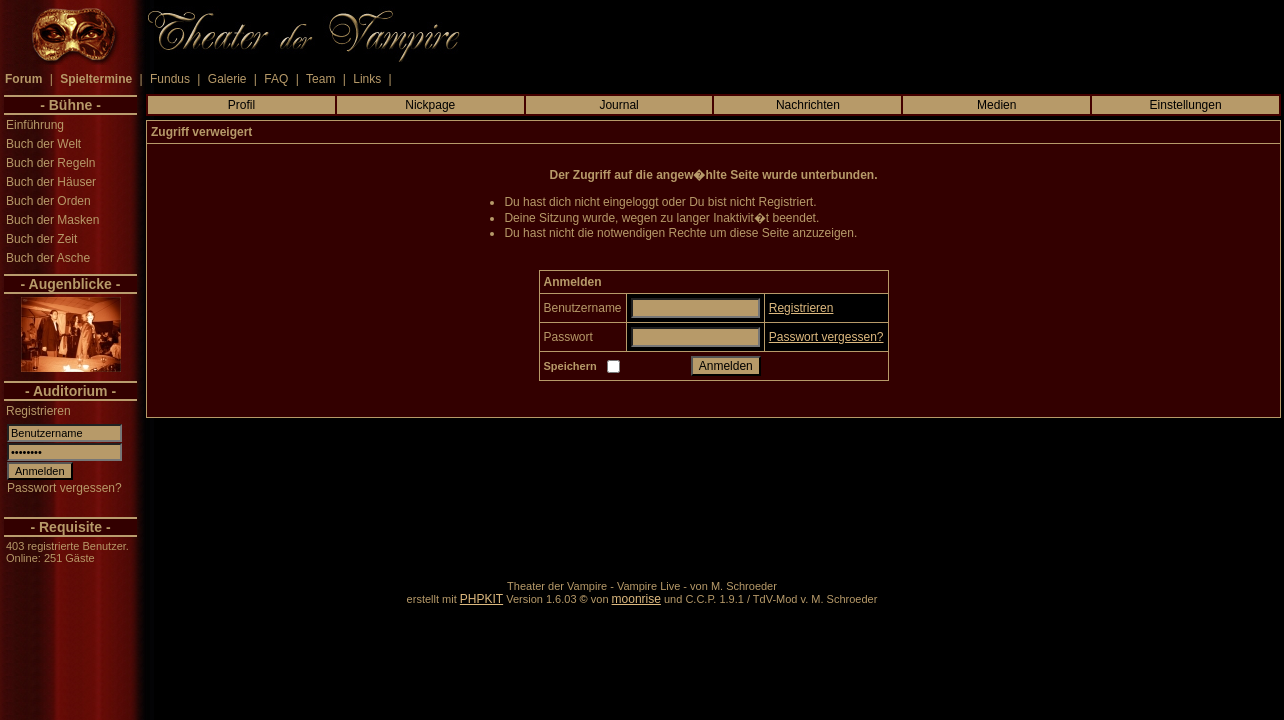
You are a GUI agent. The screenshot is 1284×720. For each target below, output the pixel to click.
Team (320, 79)
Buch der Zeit (41, 239)
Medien (996, 105)
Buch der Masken (52, 220)
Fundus (170, 79)
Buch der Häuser (51, 182)
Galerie (227, 79)
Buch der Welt (43, 144)
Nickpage (430, 105)
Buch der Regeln (50, 163)
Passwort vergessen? (64, 488)
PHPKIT (481, 599)
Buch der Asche (48, 258)
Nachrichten (808, 105)
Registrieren (38, 411)
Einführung (35, 125)
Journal (618, 105)
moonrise (636, 599)
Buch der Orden (48, 201)
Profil (241, 105)
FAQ (276, 79)
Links (367, 79)
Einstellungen (1186, 105)
